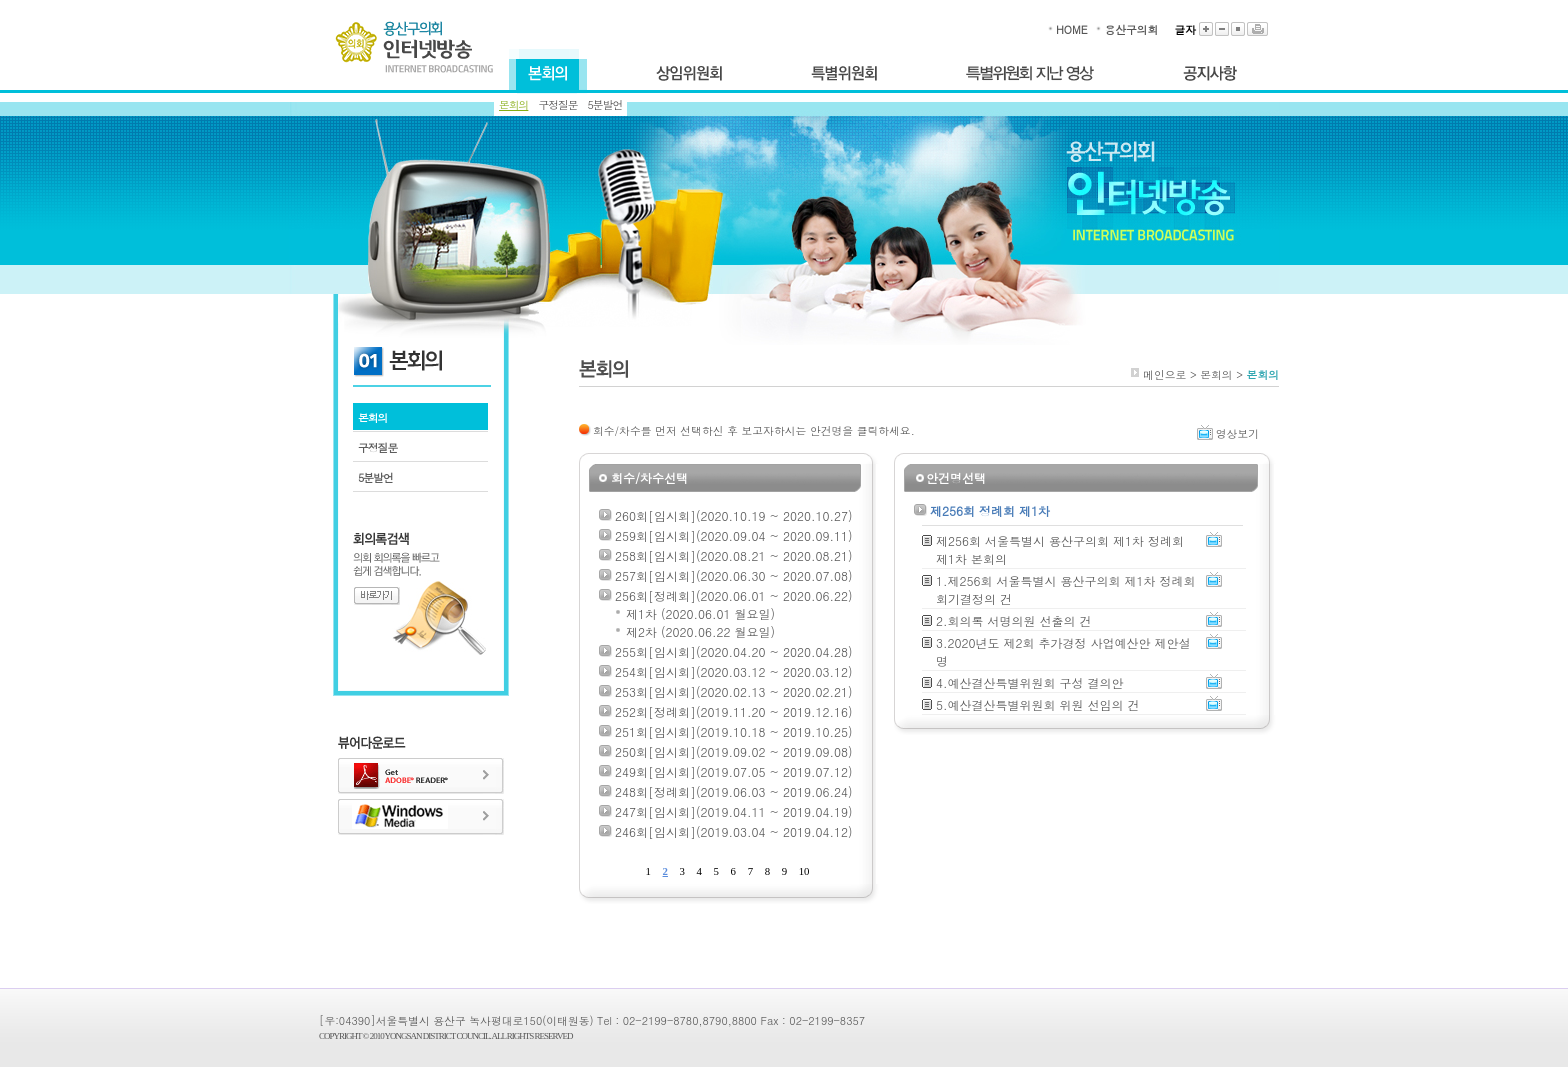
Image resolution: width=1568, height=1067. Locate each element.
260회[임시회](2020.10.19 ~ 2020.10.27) (733, 515)
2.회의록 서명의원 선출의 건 (1014, 620)
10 (804, 871)
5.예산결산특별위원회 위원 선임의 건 (1038, 704)
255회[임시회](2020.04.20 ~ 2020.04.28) (733, 651)
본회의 (513, 104)
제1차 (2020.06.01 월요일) (700, 613)
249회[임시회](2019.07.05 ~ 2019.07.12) (733, 771)
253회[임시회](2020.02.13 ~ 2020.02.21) (733, 691)
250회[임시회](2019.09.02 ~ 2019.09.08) (733, 751)
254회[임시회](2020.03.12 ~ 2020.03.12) (733, 671)
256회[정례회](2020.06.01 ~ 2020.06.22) (733, 595)
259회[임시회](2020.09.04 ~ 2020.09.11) (733, 535)
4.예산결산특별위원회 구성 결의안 (1030, 682)
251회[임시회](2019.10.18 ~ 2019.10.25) (733, 731)
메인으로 (1164, 374)
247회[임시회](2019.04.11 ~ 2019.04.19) (733, 811)
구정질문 (557, 104)
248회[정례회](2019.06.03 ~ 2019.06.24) (733, 791)
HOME (1071, 29)
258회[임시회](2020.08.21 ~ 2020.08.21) (733, 555)
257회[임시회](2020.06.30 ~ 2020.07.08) (733, 575)
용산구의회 (1131, 29)
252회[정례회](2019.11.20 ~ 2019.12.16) (733, 711)
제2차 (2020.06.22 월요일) (700, 631)
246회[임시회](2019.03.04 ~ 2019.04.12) (733, 831)
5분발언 (605, 104)
